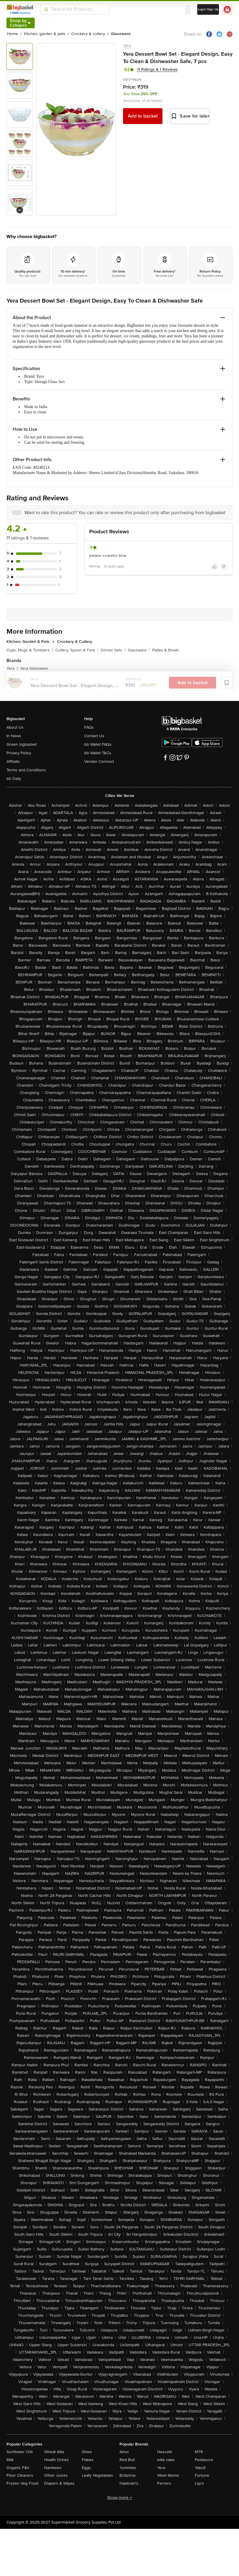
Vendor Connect (99, 761)
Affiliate (13, 761)
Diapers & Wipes (59, 2483)
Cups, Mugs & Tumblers (29, 650)
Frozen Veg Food (22, 2483)
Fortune (202, 2475)
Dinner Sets (113, 650)
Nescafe (164, 2451)
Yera (127, 45)
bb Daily (13, 778)
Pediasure (204, 2459)
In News (13, 735)
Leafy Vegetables (97, 2475)
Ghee (87, 2451)
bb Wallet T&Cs (97, 752)
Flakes (88, 2459)
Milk (10, 2459)
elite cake (166, 2459)
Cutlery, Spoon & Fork (76, 650)
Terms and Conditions (26, 770)
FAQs (89, 727)
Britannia (127, 2475)
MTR (199, 2451)
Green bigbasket (21, 744)
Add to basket (143, 116)
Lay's (199, 2483)
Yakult (200, 2467)
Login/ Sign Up (208, 9)
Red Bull (127, 2459)
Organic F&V (17, 2467)
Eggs (86, 2467)
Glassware (139, 650)
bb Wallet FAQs (98, 744)
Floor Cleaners (19, 2475)
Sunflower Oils (19, 2451)
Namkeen (53, 2467)
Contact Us (94, 735)
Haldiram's (129, 2483)
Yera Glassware (34, 668)
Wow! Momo (168, 2475)
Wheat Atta (54, 2451)
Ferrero (164, 2483)
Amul (124, 2451)
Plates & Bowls (165, 650)
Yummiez (128, 2467)
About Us (15, 727)
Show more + (119, 2497)
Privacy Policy (18, 752)
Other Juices (56, 2475)
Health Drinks (56, 2459)
